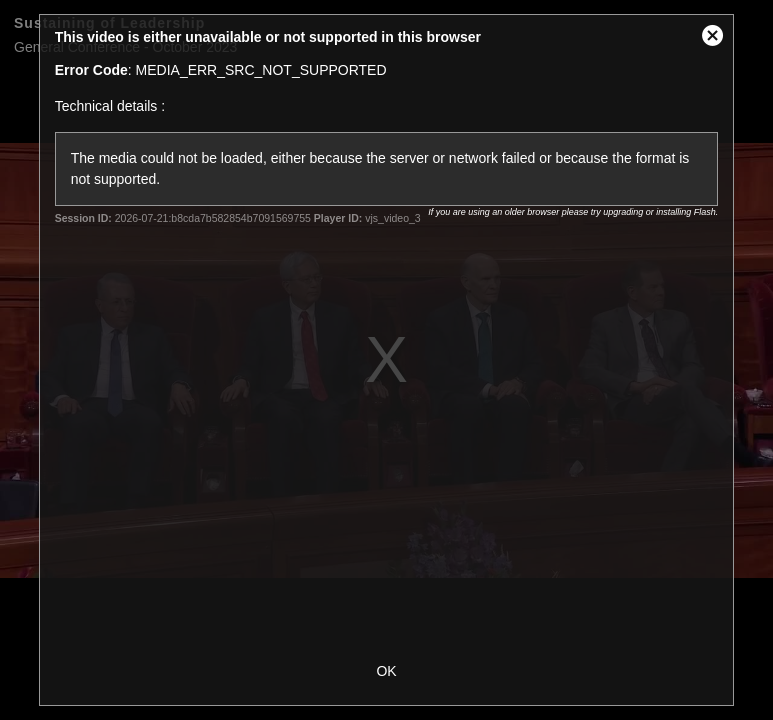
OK (386, 671)
